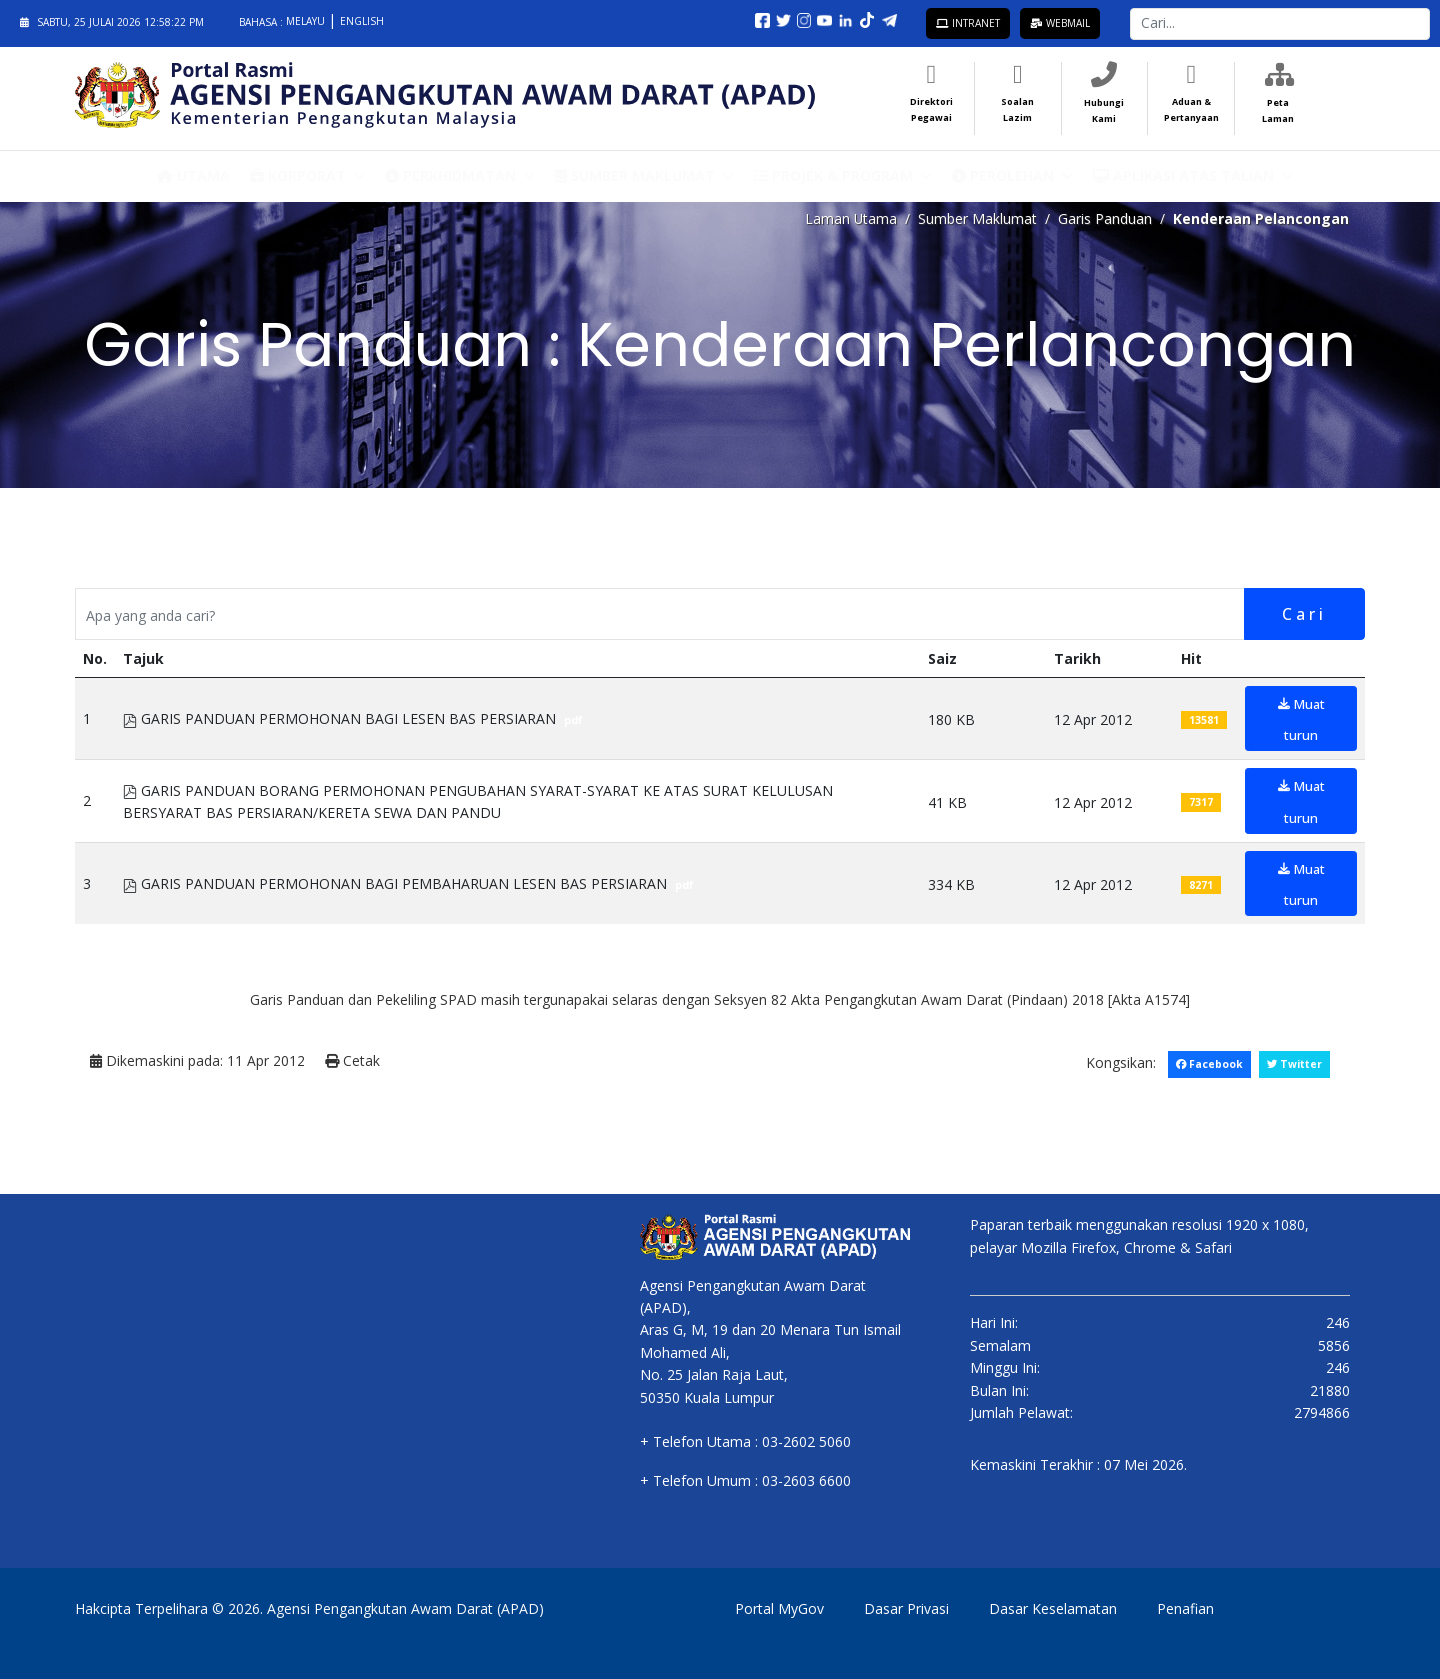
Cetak (352, 1061)
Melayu (307, 21)
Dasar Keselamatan (1053, 1608)
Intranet (968, 23)
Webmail (1060, 23)
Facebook (1208, 1064)
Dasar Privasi (906, 1608)
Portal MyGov (779, 1608)
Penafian (1185, 1608)
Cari (1303, 614)
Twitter (1294, 1064)
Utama (193, 174)
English (362, 21)
